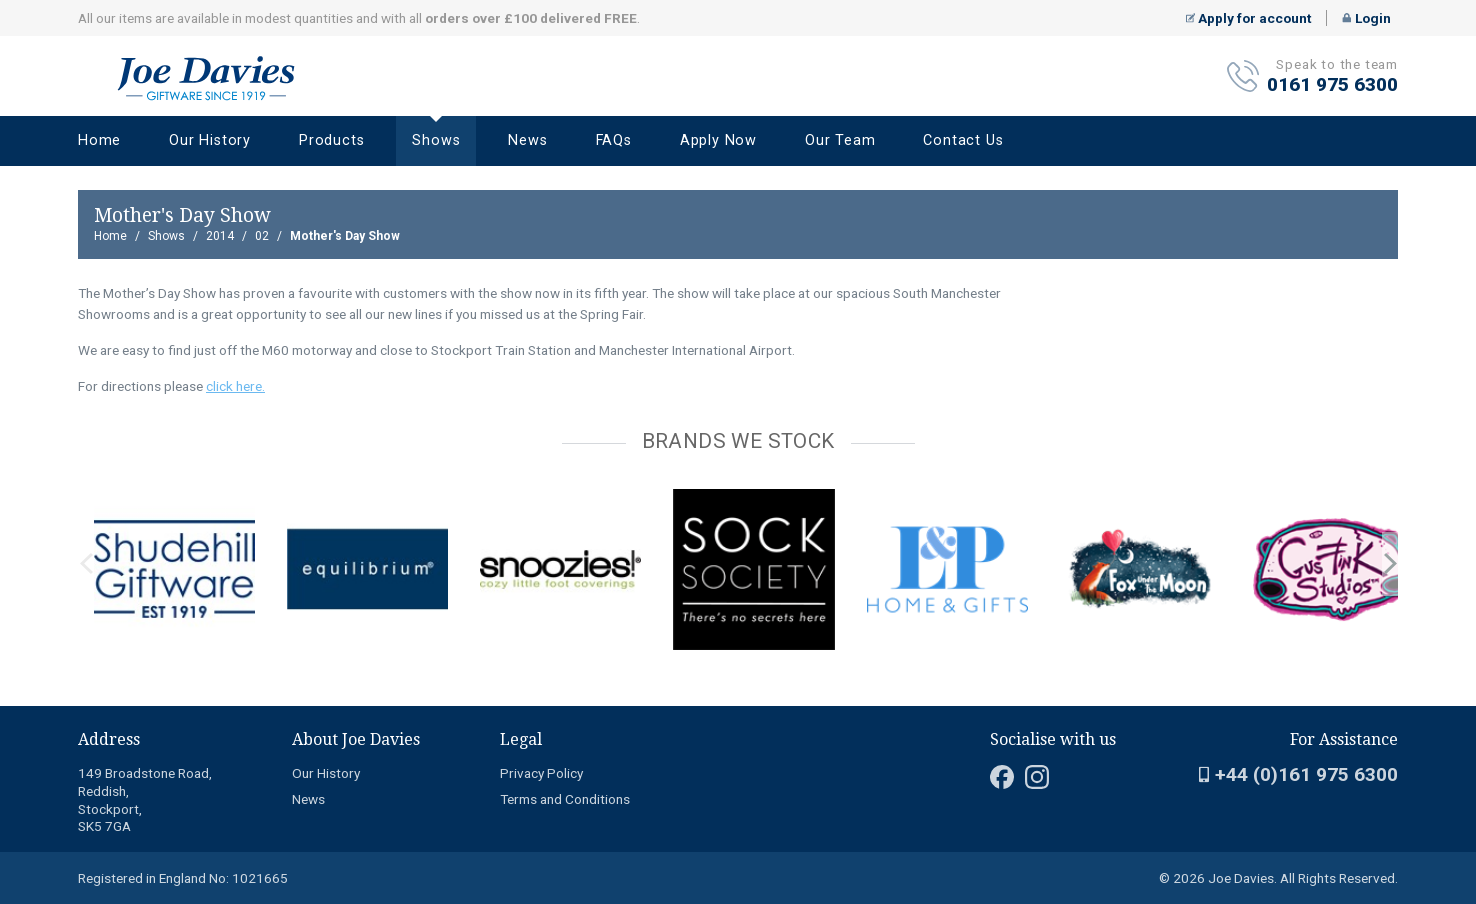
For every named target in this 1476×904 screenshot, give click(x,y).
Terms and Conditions (565, 799)
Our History (210, 140)
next (1390, 564)
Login (1366, 18)
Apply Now (718, 140)
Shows (436, 140)
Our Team (840, 140)
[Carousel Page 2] (96, 485)
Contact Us (963, 140)
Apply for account (1249, 18)
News (527, 140)
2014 (220, 236)
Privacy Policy (541, 773)
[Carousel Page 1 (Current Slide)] (84, 485)
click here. (235, 386)
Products (331, 140)
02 (262, 236)
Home (99, 140)
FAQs (614, 140)
